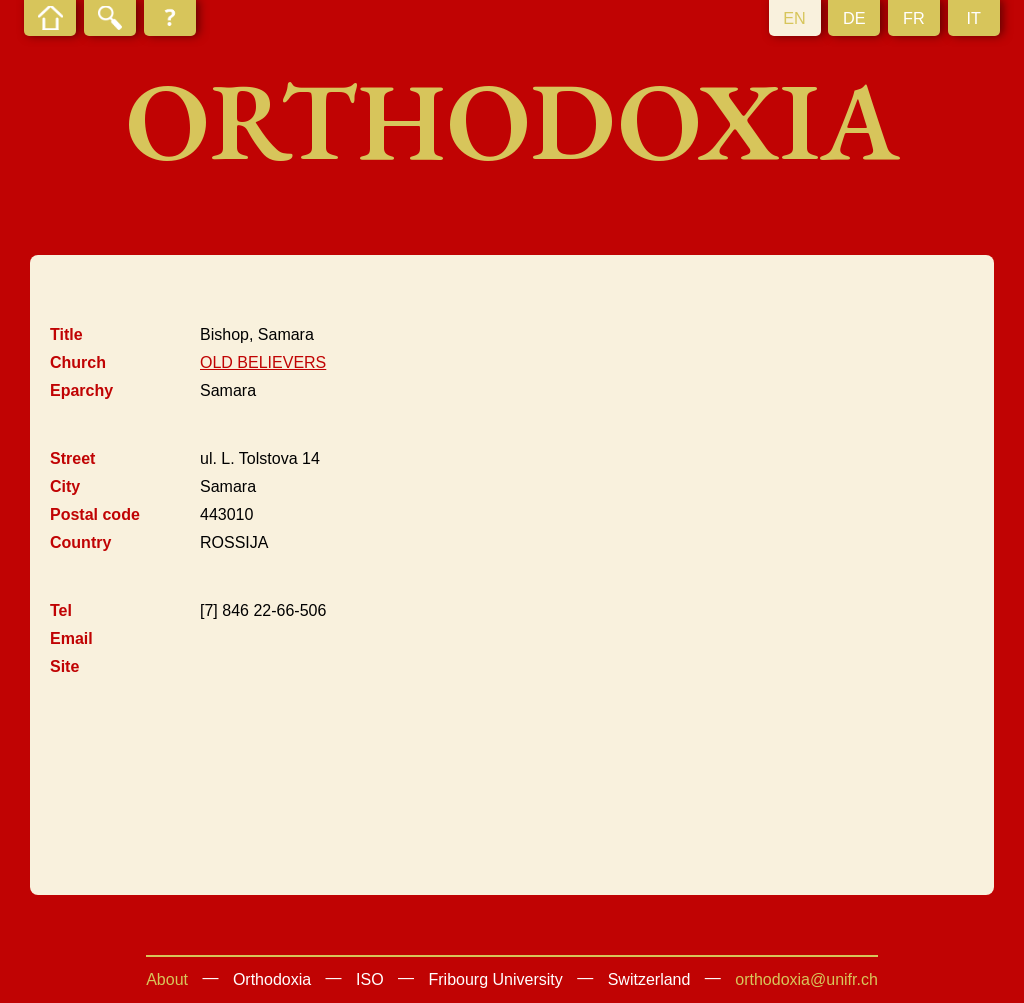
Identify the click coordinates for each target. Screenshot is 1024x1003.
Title (66, 334)
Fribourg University (496, 979)
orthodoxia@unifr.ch (806, 979)
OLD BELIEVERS (263, 362)
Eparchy (81, 390)
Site (64, 666)
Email (71, 638)
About (167, 979)
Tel (61, 610)
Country (80, 542)
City (65, 486)
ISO (370, 979)
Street (72, 458)
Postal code (95, 514)
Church (78, 362)
